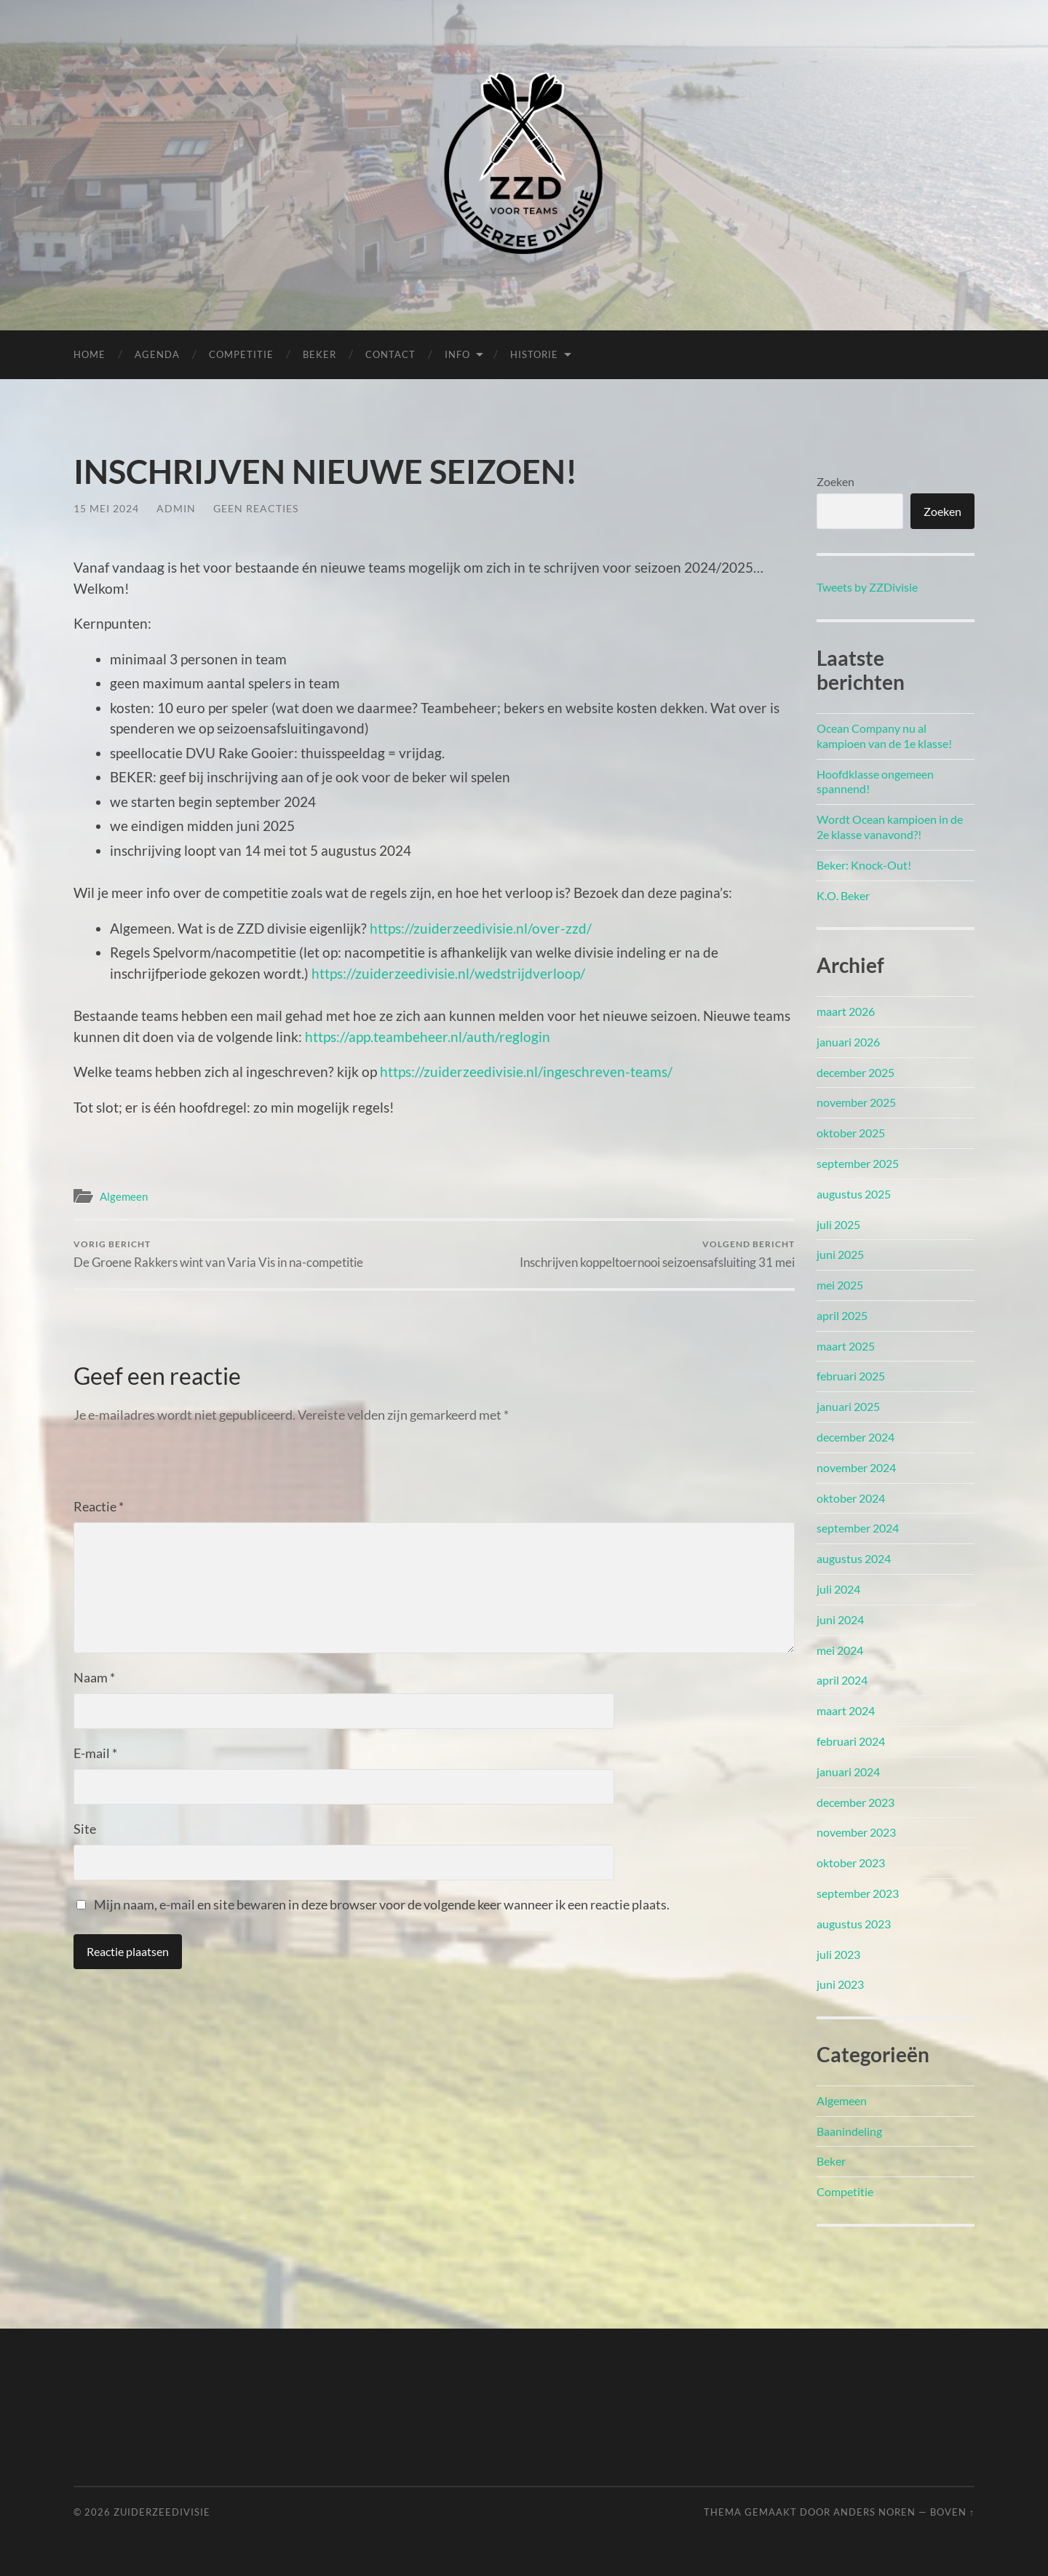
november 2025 (856, 1102)
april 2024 (842, 1680)
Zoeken (835, 481)
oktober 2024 (851, 1498)
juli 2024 (838, 1589)
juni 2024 (840, 1619)
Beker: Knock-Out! (864, 865)
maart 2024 (846, 1710)
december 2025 (855, 1072)
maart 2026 (846, 1011)
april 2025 (842, 1315)
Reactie (99, 1506)
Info (457, 354)
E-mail (95, 1753)
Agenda (157, 354)
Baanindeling (849, 2131)
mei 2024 (840, 1650)
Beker (319, 354)
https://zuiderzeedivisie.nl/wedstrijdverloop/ (448, 973)
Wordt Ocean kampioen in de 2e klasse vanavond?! (890, 826)
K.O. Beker (843, 895)
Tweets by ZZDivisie (867, 587)
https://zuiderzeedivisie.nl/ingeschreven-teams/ (526, 1071)
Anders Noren (874, 2512)
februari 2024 (851, 1741)
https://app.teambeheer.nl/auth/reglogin (427, 1036)
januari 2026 (848, 1042)
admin (176, 508)
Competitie (241, 354)
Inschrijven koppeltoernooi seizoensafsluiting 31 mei (657, 1254)
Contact (390, 354)
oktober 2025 (851, 1133)
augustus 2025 (854, 1194)
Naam (94, 1677)
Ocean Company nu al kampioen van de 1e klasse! (884, 735)
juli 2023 (838, 1954)
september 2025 (858, 1163)
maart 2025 (846, 1346)
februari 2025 (851, 1376)
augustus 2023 (854, 1924)
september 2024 (858, 1528)
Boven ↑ (952, 2512)
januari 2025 (848, 1406)
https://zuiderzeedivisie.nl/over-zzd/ (481, 928)
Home (90, 354)
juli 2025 (838, 1224)
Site (85, 1829)
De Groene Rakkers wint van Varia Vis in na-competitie (218, 1254)
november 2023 (856, 1832)
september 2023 (858, 1893)
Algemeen (124, 1196)
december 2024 (855, 1437)
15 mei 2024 (106, 508)
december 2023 (855, 1802)
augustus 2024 (854, 1558)
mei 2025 (840, 1285)
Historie (534, 354)
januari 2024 (848, 1771)
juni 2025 (840, 1254)
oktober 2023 (851, 1862)
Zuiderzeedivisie (162, 2512)
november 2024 (856, 1467)
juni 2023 (840, 1984)
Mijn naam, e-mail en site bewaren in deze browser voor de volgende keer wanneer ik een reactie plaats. (382, 1904)
